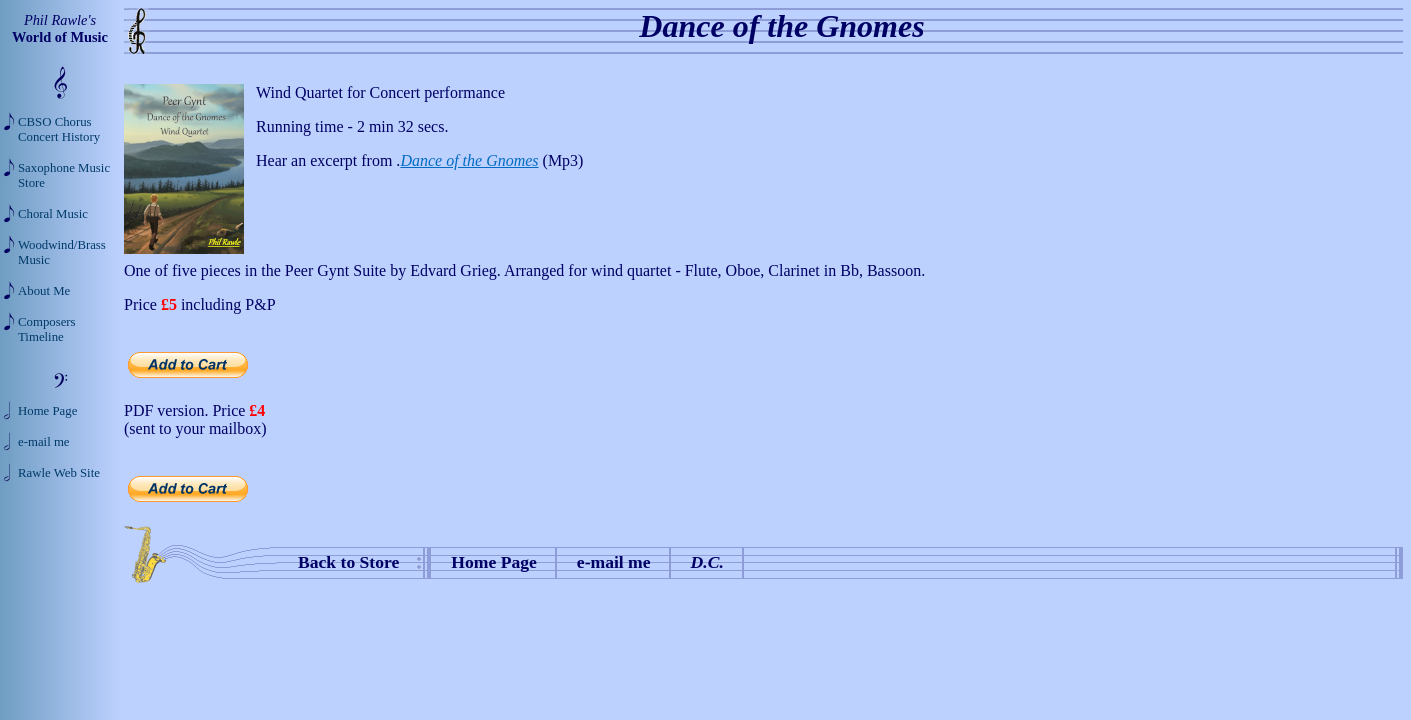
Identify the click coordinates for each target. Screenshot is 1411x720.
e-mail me (614, 562)
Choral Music (53, 214)
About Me (44, 291)
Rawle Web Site (59, 473)
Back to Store (348, 562)
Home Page (494, 562)
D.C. (707, 562)
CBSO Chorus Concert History (59, 129)
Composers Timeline (47, 329)
